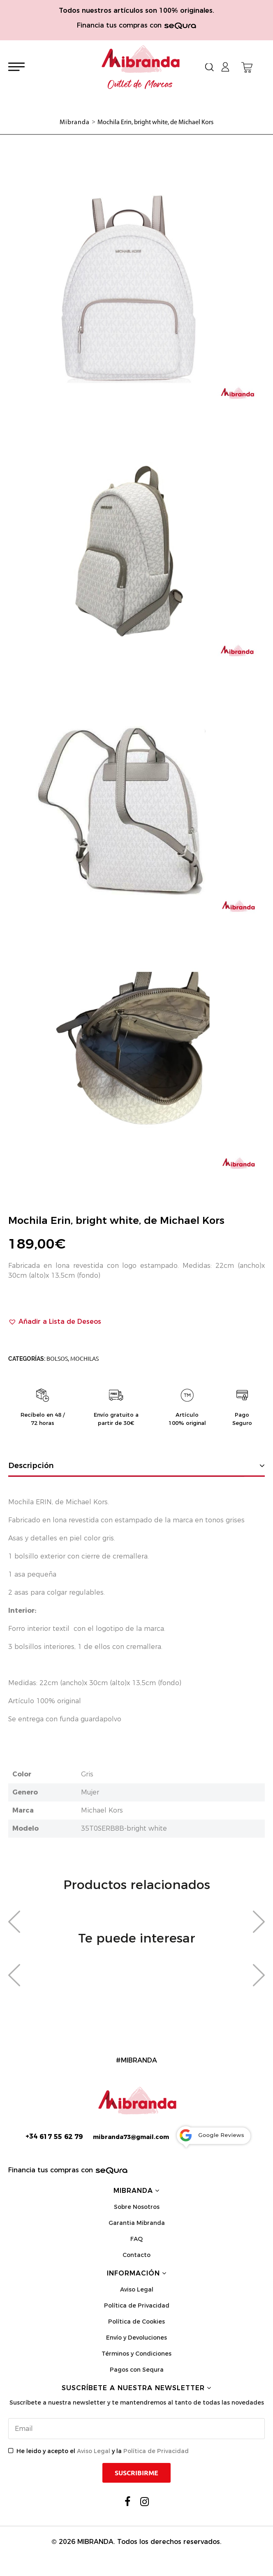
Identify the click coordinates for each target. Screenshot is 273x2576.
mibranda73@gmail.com (131, 2137)
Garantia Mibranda (137, 2223)
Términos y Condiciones (136, 2353)
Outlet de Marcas (140, 85)
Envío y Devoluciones (136, 2337)
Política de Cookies (136, 2321)
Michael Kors (102, 1810)
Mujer (90, 1792)
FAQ (136, 2239)
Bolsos (57, 1358)
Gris (87, 1774)
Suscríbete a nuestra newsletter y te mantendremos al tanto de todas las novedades (136, 2402)
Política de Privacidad (136, 2305)
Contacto (136, 2255)
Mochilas (84, 1358)
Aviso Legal (136, 2289)
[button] (54, 1322)
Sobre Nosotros (137, 2207)
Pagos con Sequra (137, 2369)
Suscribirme (136, 2473)
